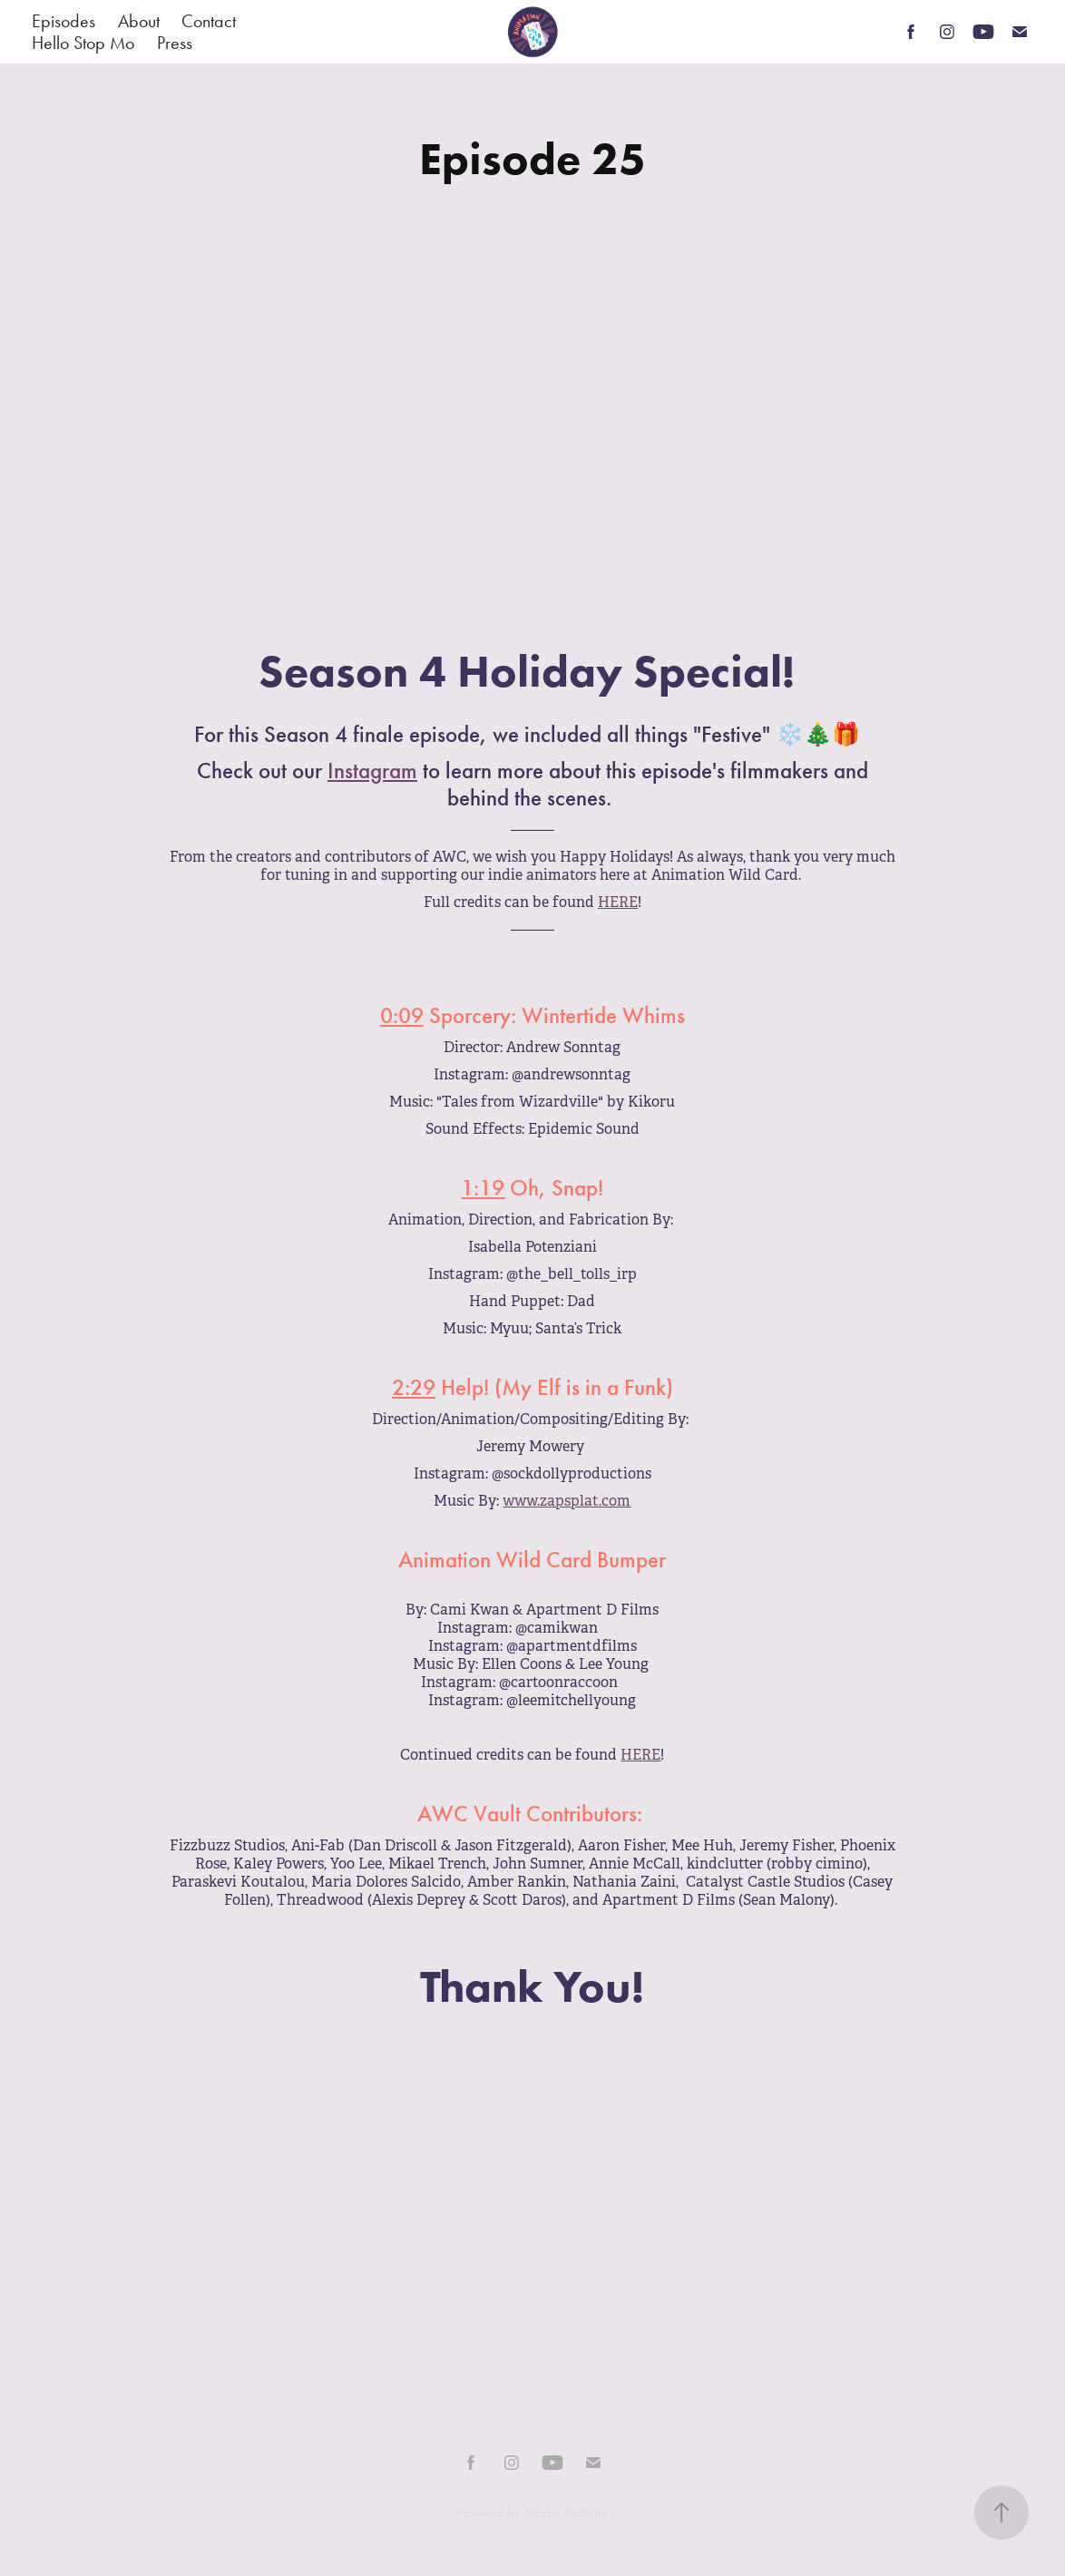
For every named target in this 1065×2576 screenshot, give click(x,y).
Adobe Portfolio (566, 2512)
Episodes (63, 21)
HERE (618, 902)
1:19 (482, 1188)
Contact (208, 21)
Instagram (372, 771)
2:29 (413, 1387)
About (139, 21)
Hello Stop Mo (83, 43)
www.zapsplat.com (566, 1500)
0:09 (402, 1015)
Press (174, 43)
